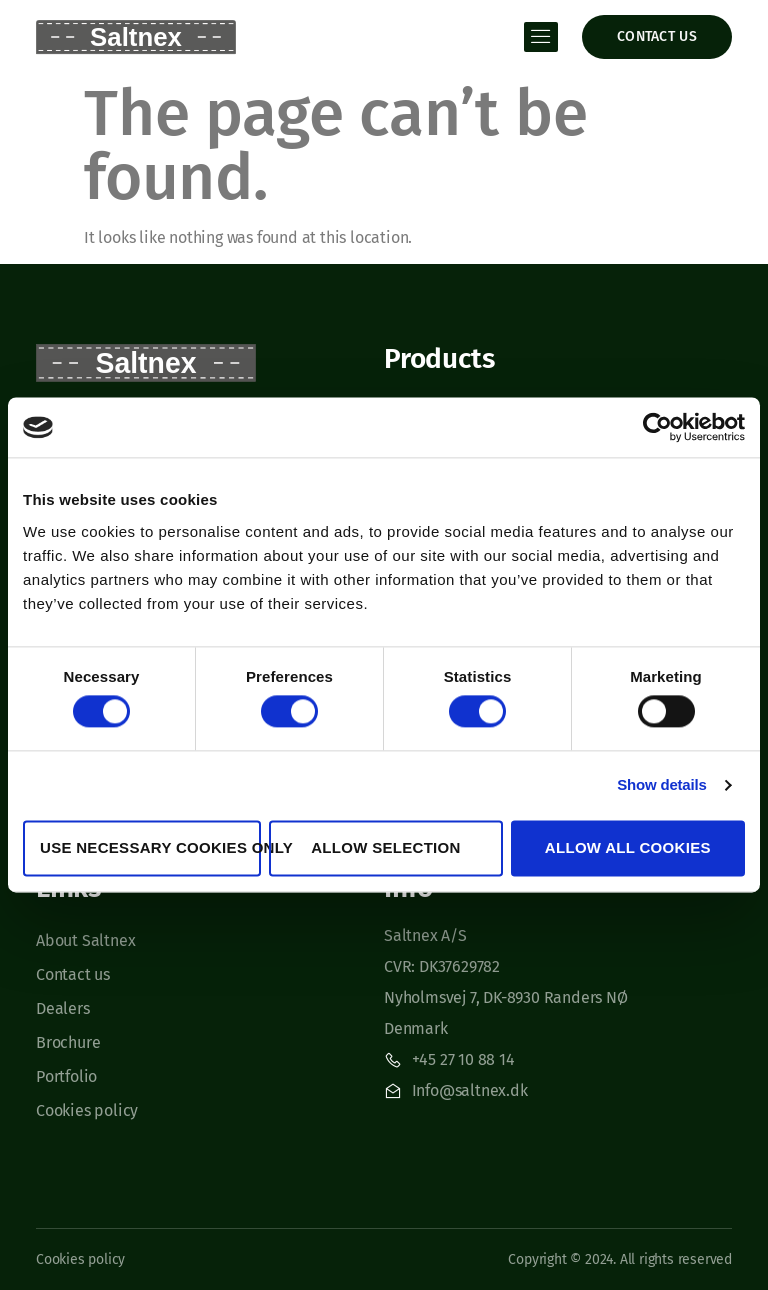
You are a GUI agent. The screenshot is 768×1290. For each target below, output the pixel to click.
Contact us (73, 974)
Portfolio (66, 1076)
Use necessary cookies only (150, 847)
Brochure (68, 1042)
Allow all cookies (628, 847)
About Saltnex (85, 940)
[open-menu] (541, 37)
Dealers (63, 1008)
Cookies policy (87, 1110)
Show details (661, 785)
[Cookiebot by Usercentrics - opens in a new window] (657, 427)
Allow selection (386, 847)
